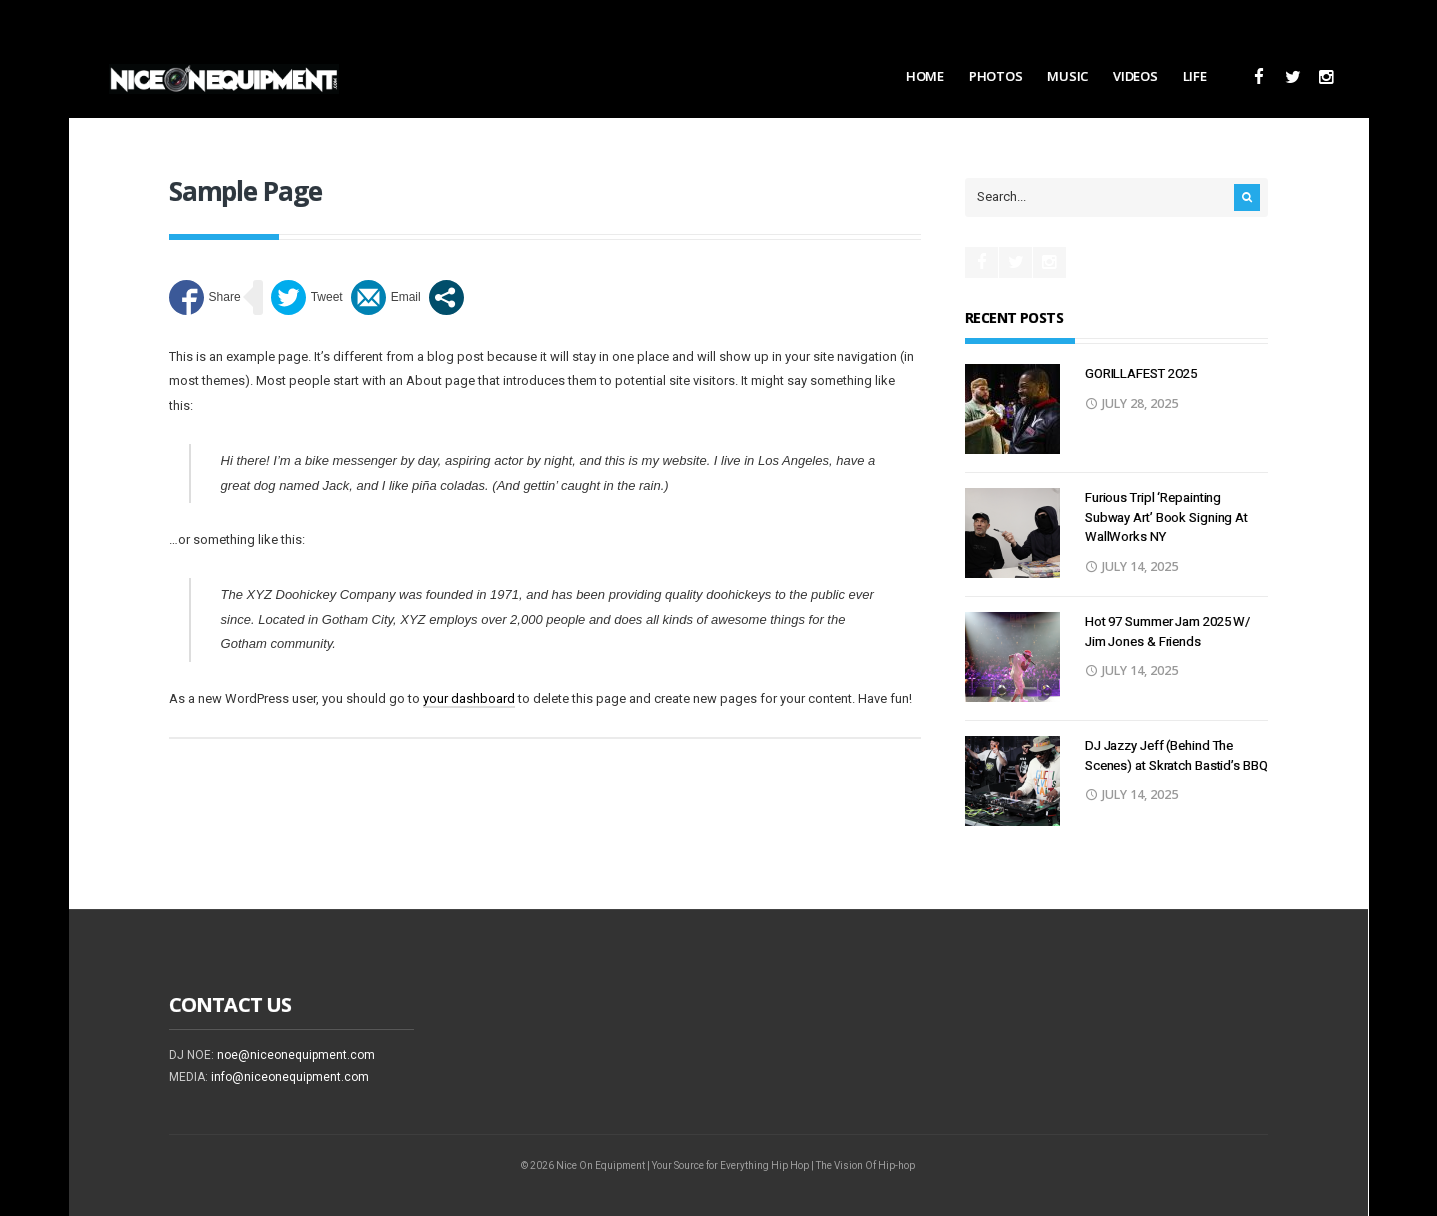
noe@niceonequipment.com (296, 1055)
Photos (995, 76)
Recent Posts (1014, 317)
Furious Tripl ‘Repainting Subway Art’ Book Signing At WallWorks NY (1166, 517)
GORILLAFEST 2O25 (1141, 373)
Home (925, 76)
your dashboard (469, 698)
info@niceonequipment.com (290, 1077)
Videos (1135, 76)
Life (1195, 76)
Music (1067, 76)
